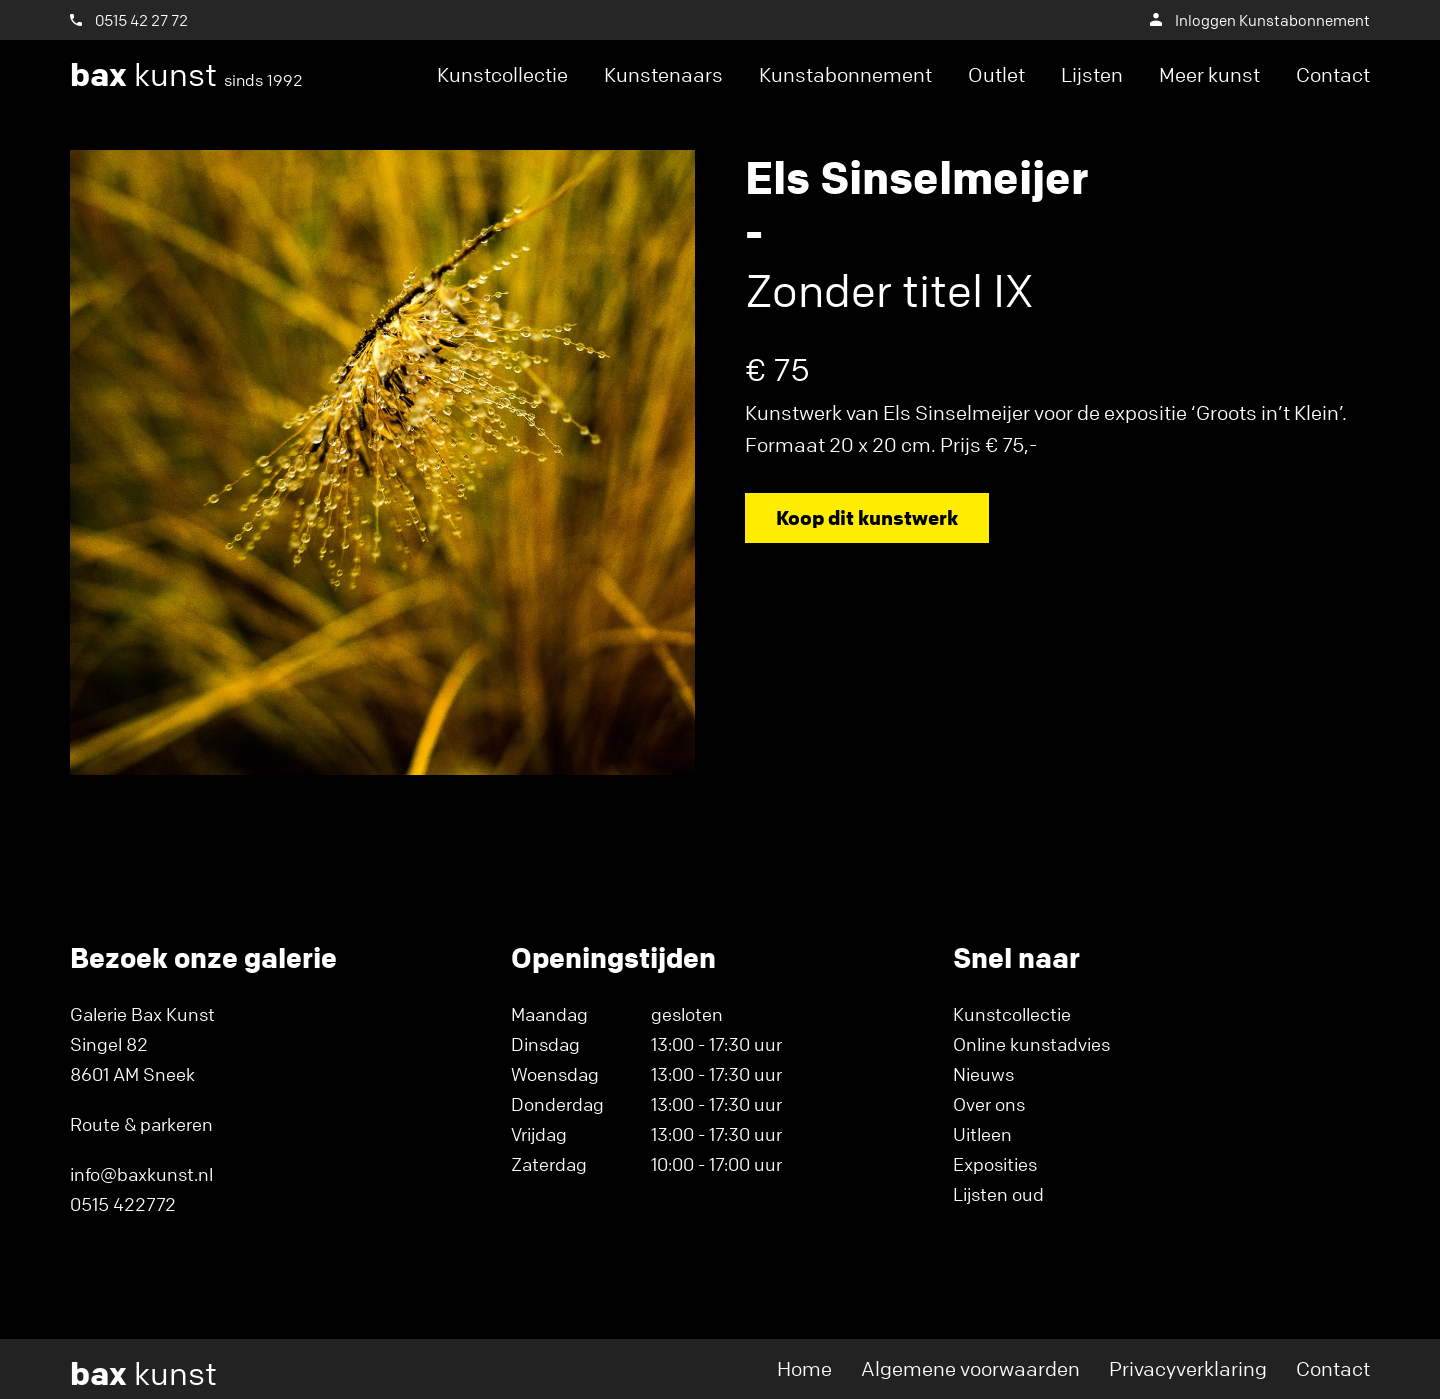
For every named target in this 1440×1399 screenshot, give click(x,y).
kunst (186, 75)
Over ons (989, 1104)
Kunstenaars (663, 74)
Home (804, 1368)
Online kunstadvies (1031, 1044)
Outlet (996, 74)
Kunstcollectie (502, 74)
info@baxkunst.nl (141, 1174)
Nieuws (983, 1074)
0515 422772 (123, 1204)
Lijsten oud (998, 1194)
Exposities (995, 1164)
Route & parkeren (141, 1124)
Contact (1333, 74)
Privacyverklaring (1188, 1368)
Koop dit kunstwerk (867, 517)
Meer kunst (1209, 74)
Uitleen (982, 1134)
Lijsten (1092, 74)
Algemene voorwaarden (970, 1368)
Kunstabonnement (845, 74)
